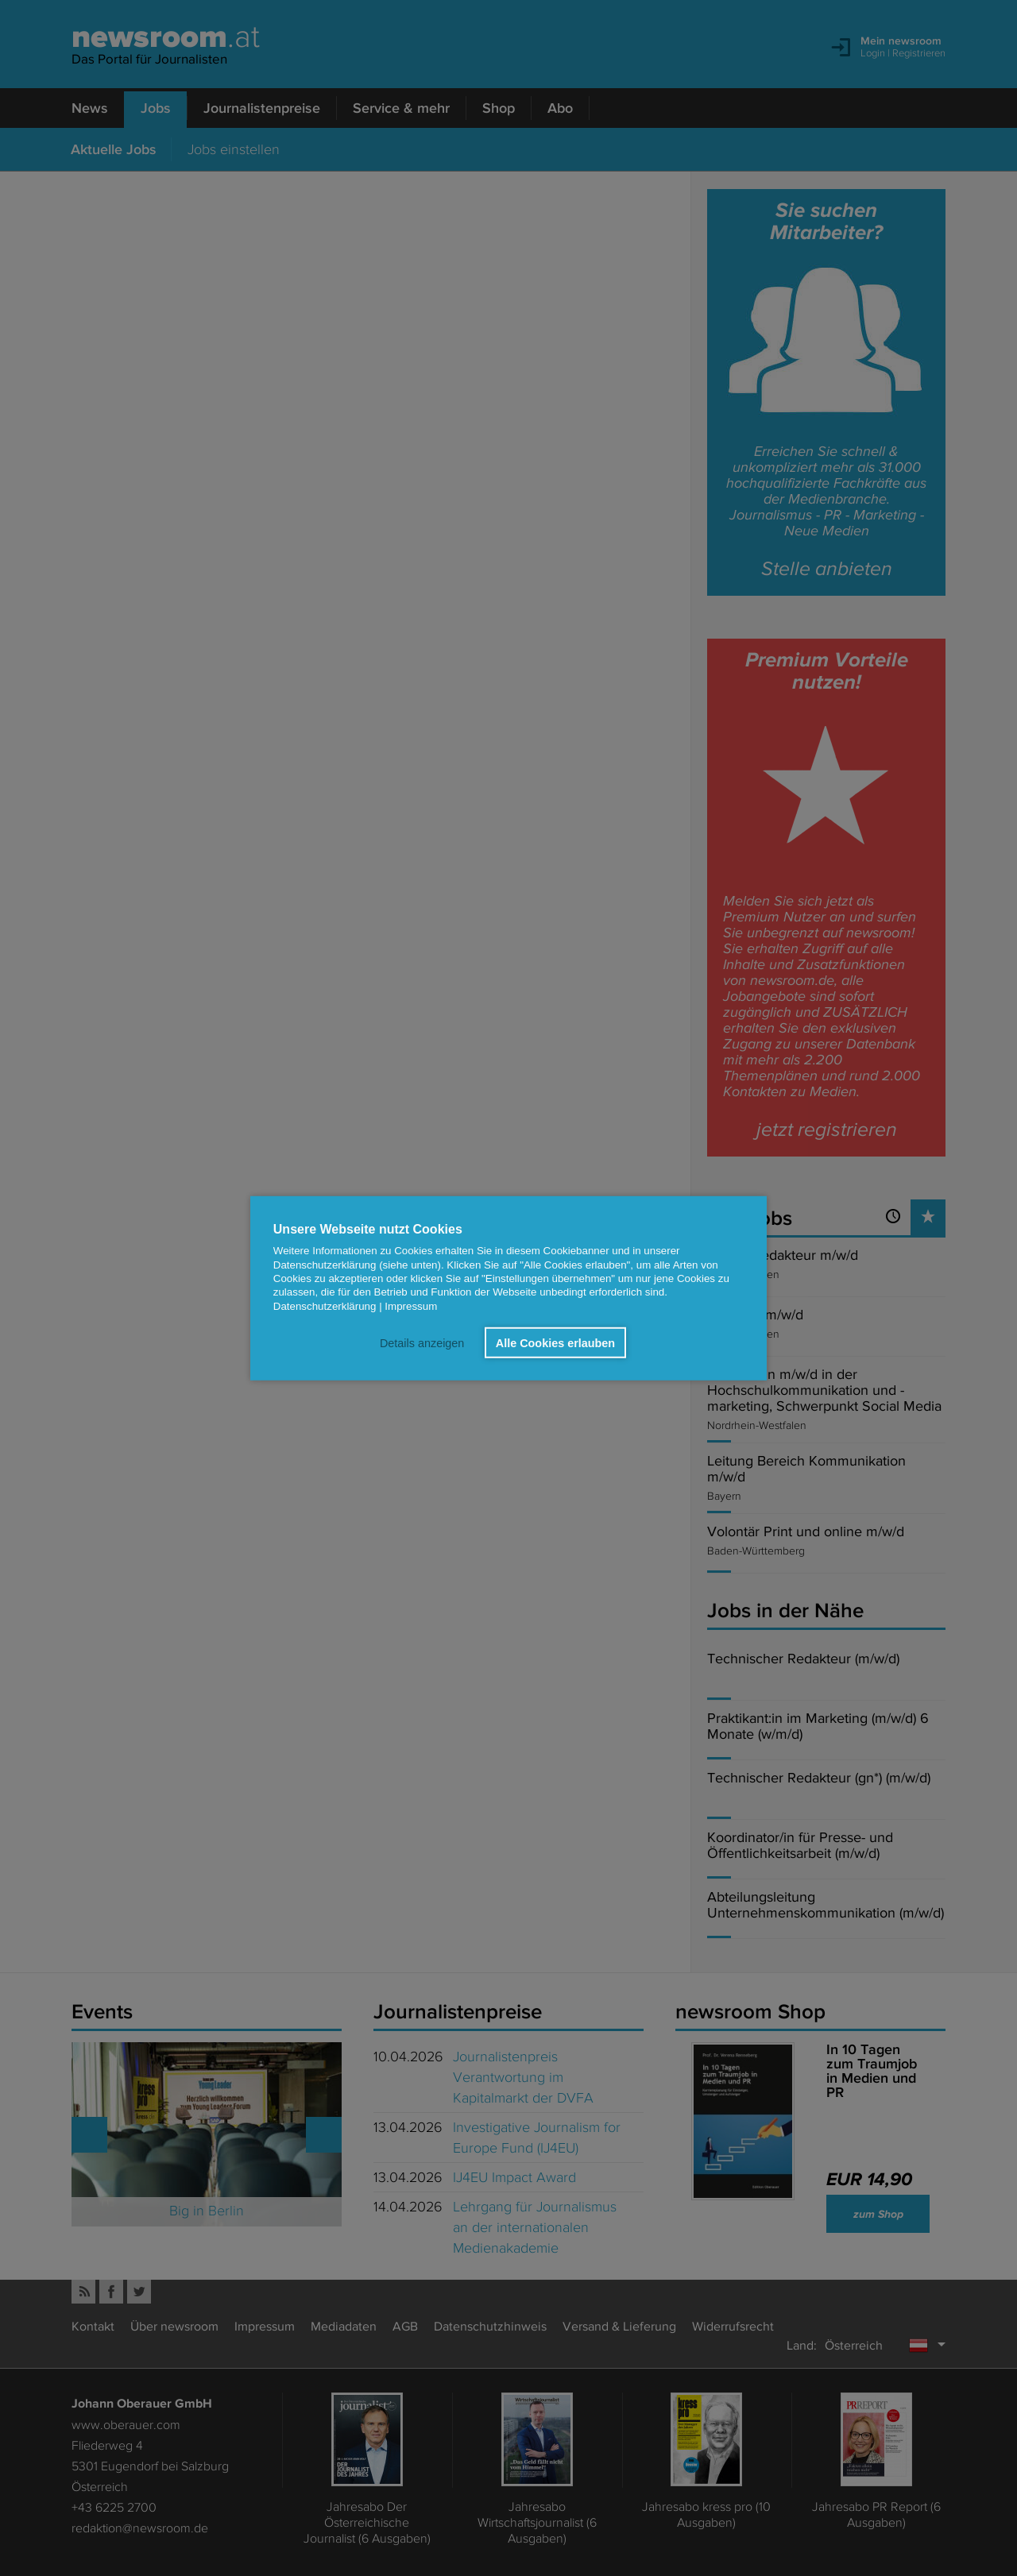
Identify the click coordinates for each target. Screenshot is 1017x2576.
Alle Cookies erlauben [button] (555, 1342)
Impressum (411, 1305)
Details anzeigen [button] (422, 1342)
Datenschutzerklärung (325, 1305)
